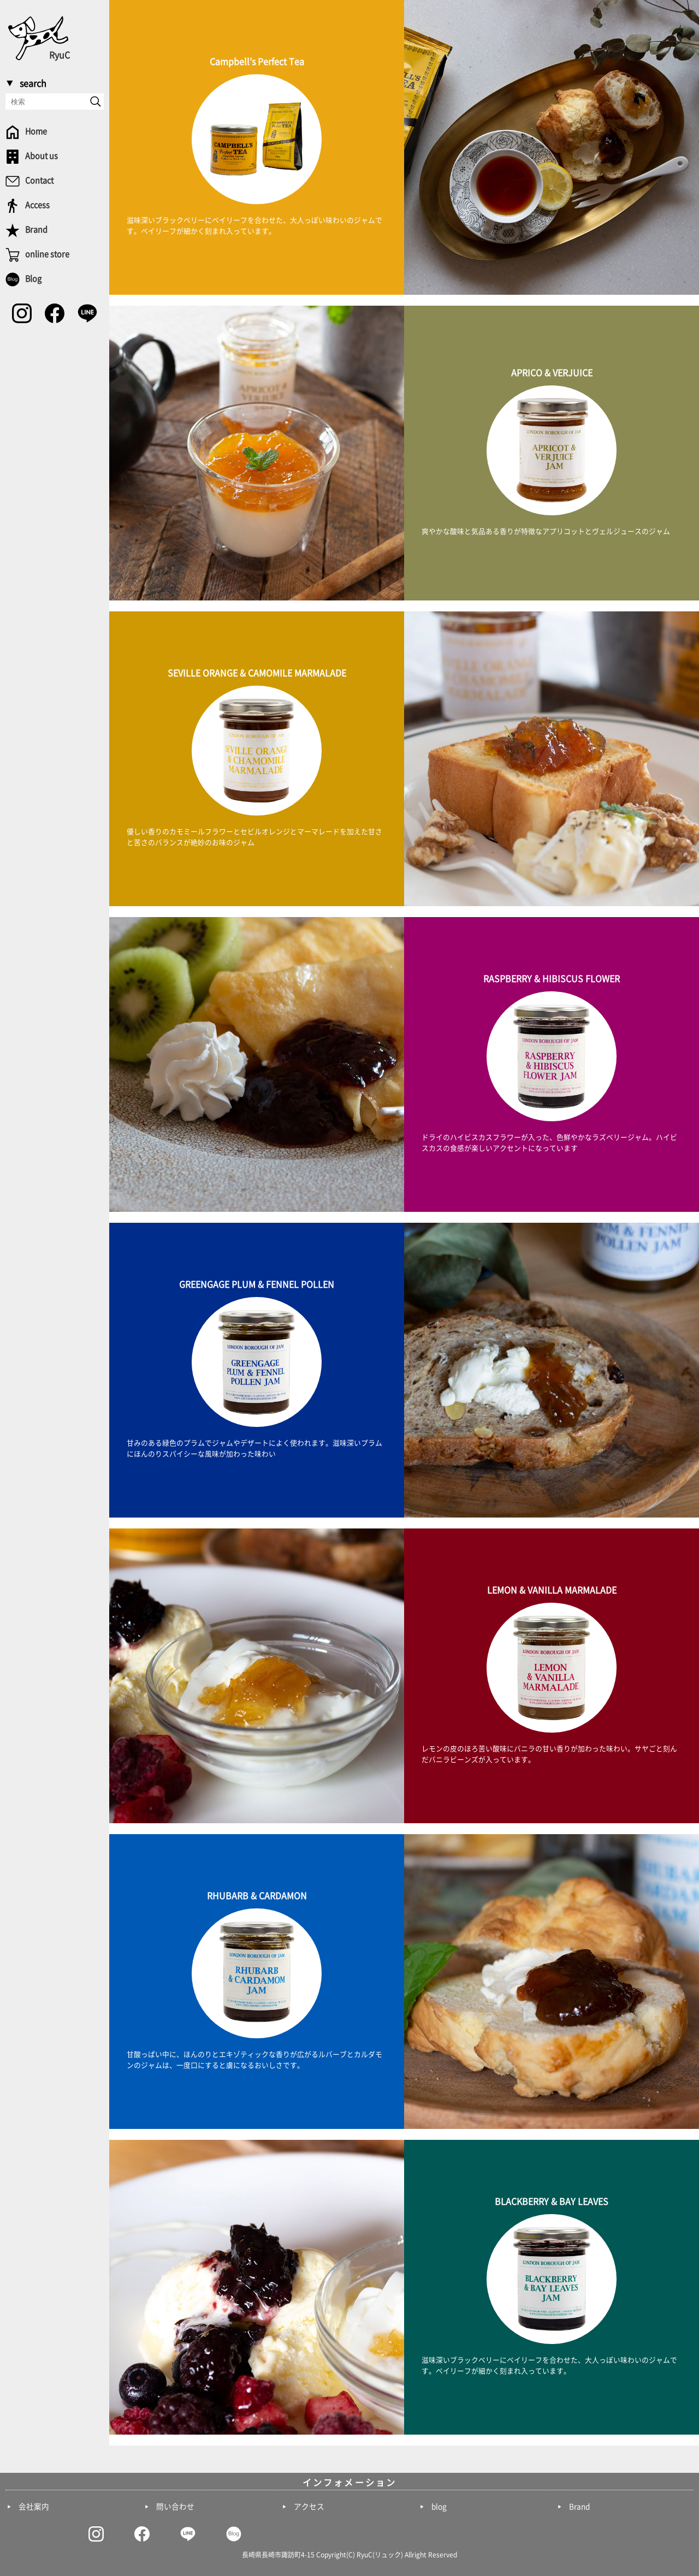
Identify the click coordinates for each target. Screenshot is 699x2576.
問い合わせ (175, 2506)
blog (439, 2506)
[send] (95, 101)
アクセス (309, 2506)
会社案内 (34, 2506)
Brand (579, 2506)
